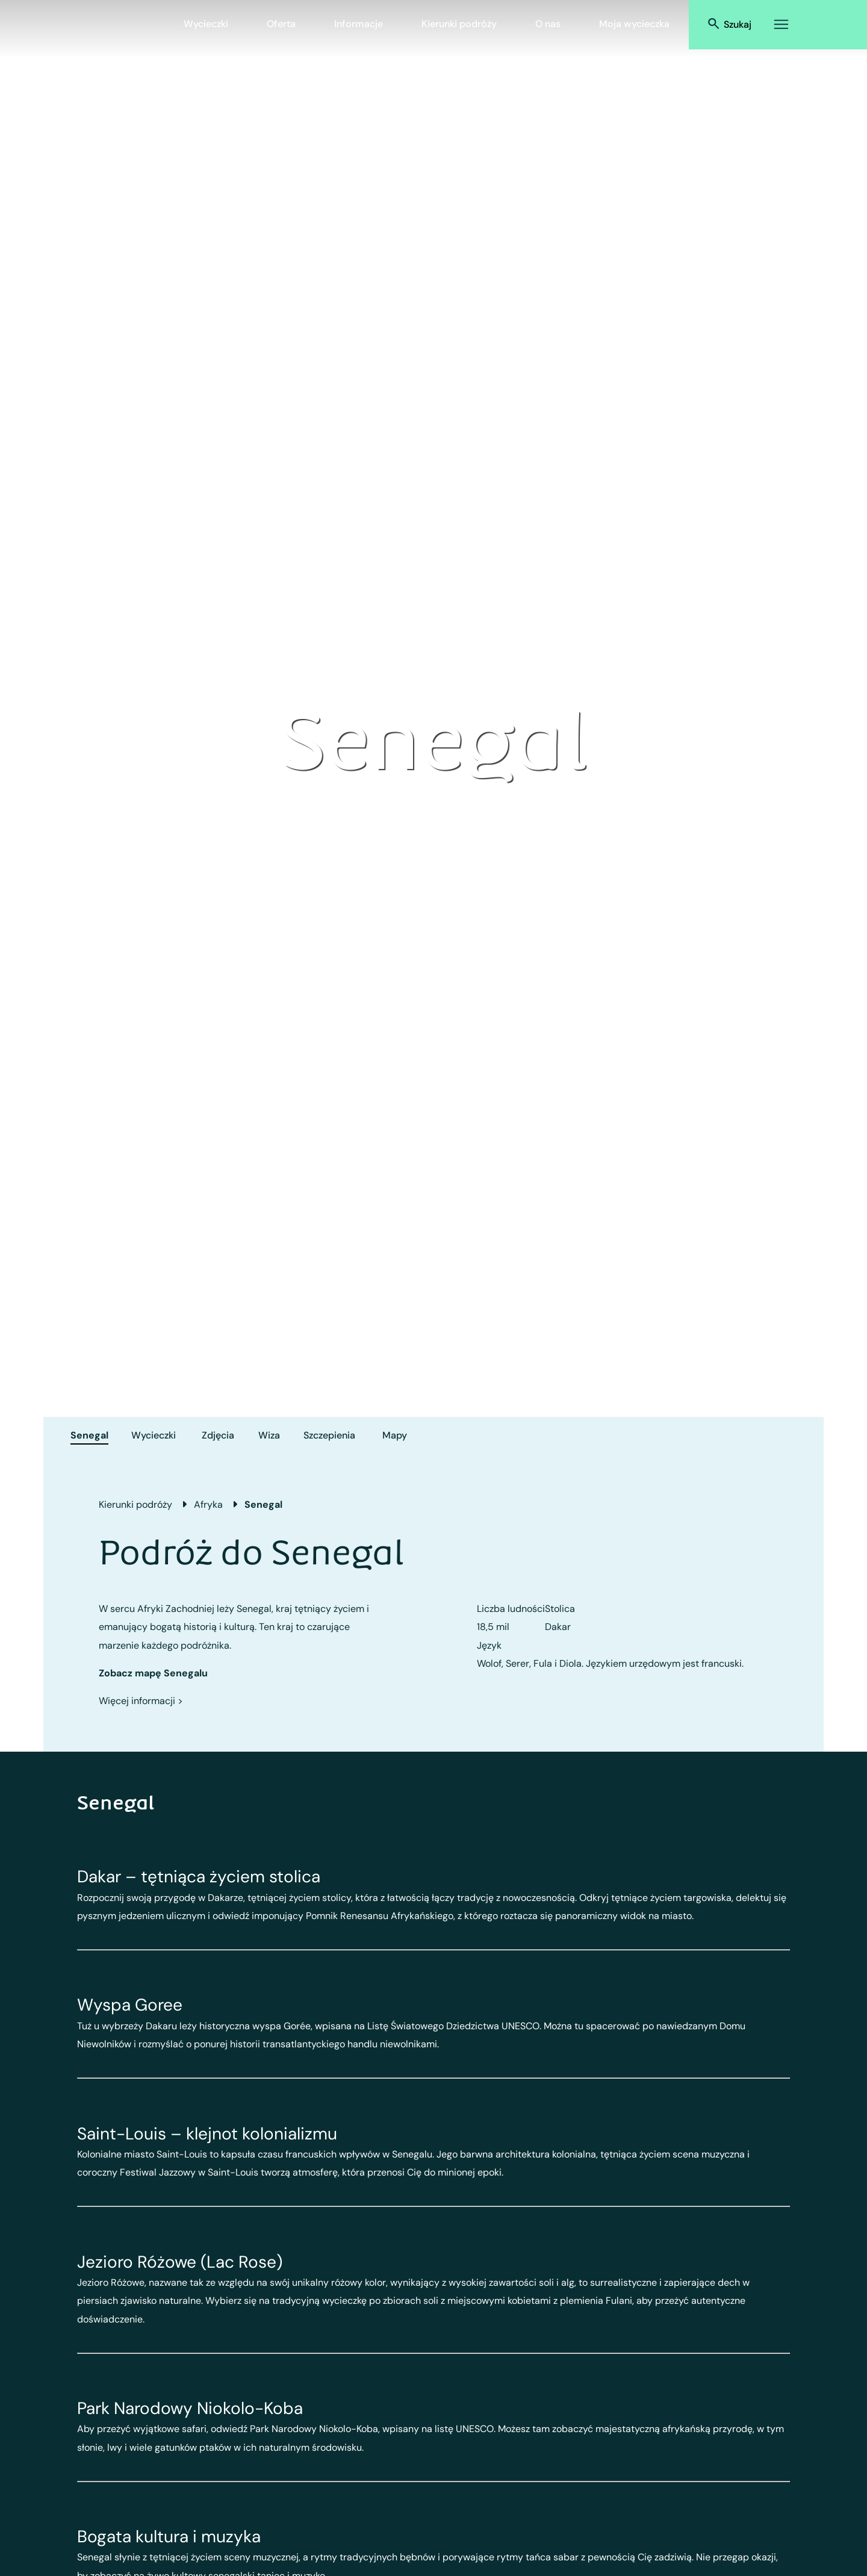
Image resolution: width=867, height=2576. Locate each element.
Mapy (394, 1435)
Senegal (89, 1435)
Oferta (281, 23)
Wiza (269, 1435)
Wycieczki (206, 23)
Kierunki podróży (459, 23)
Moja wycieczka (634, 23)
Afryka (208, 1504)
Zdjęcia (218, 1435)
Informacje (358, 23)
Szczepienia (329, 1435)
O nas (548, 23)
